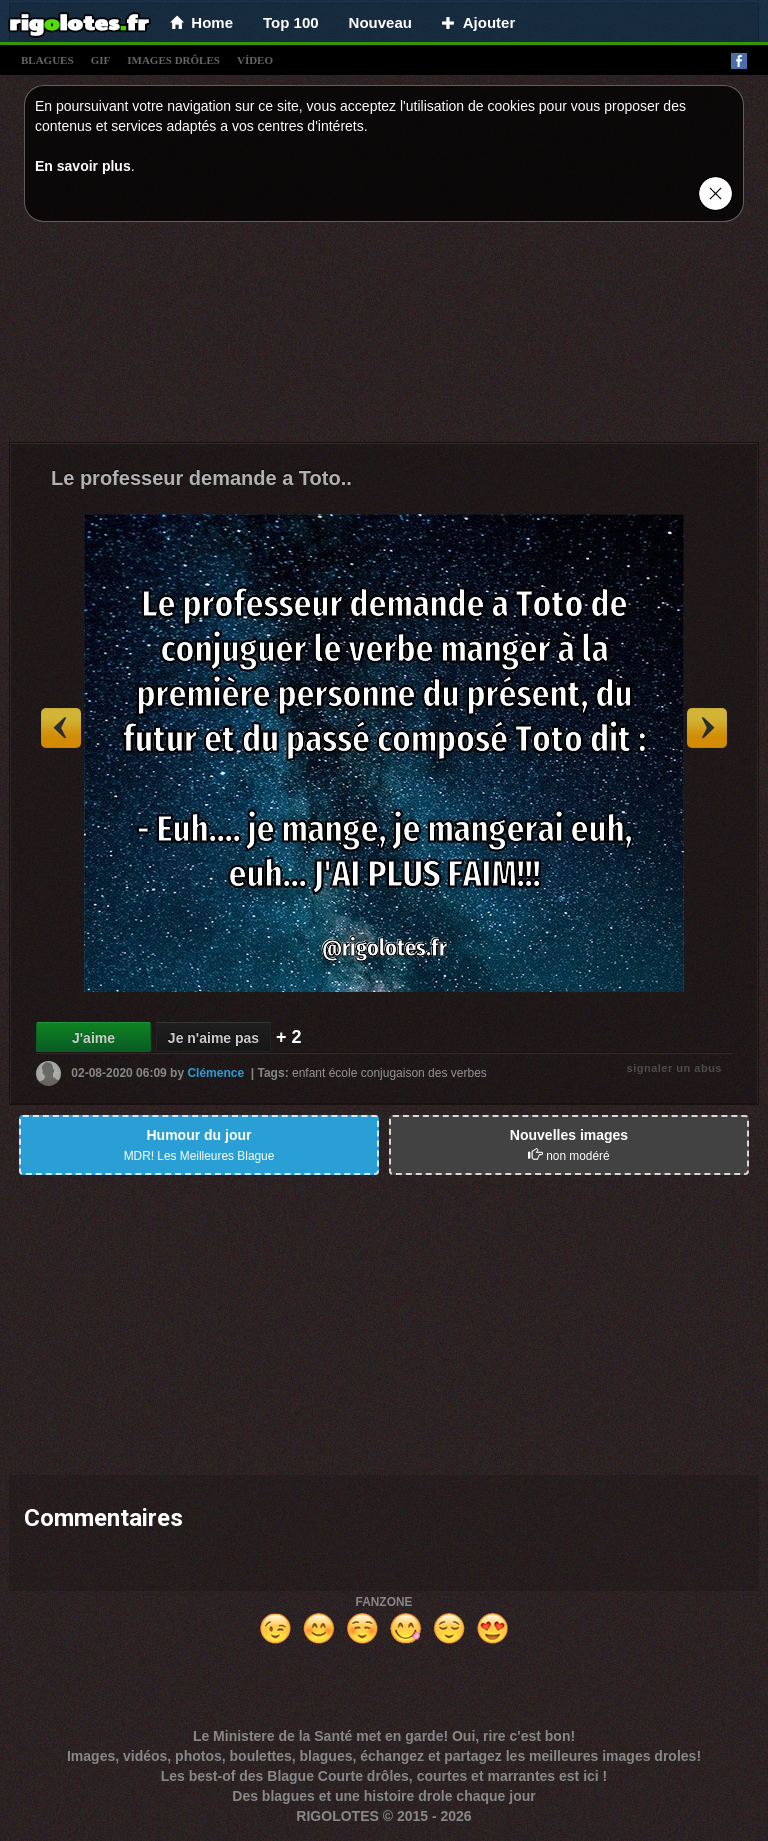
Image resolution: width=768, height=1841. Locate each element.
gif (101, 60)
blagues (47, 60)
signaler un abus (674, 1068)
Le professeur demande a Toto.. (201, 478)
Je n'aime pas (213, 1038)
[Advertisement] (384, 337)
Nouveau (380, 22)
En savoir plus (83, 166)
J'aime (93, 1038)
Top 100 (291, 22)
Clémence (215, 1073)
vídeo (255, 60)
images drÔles (173, 60)
